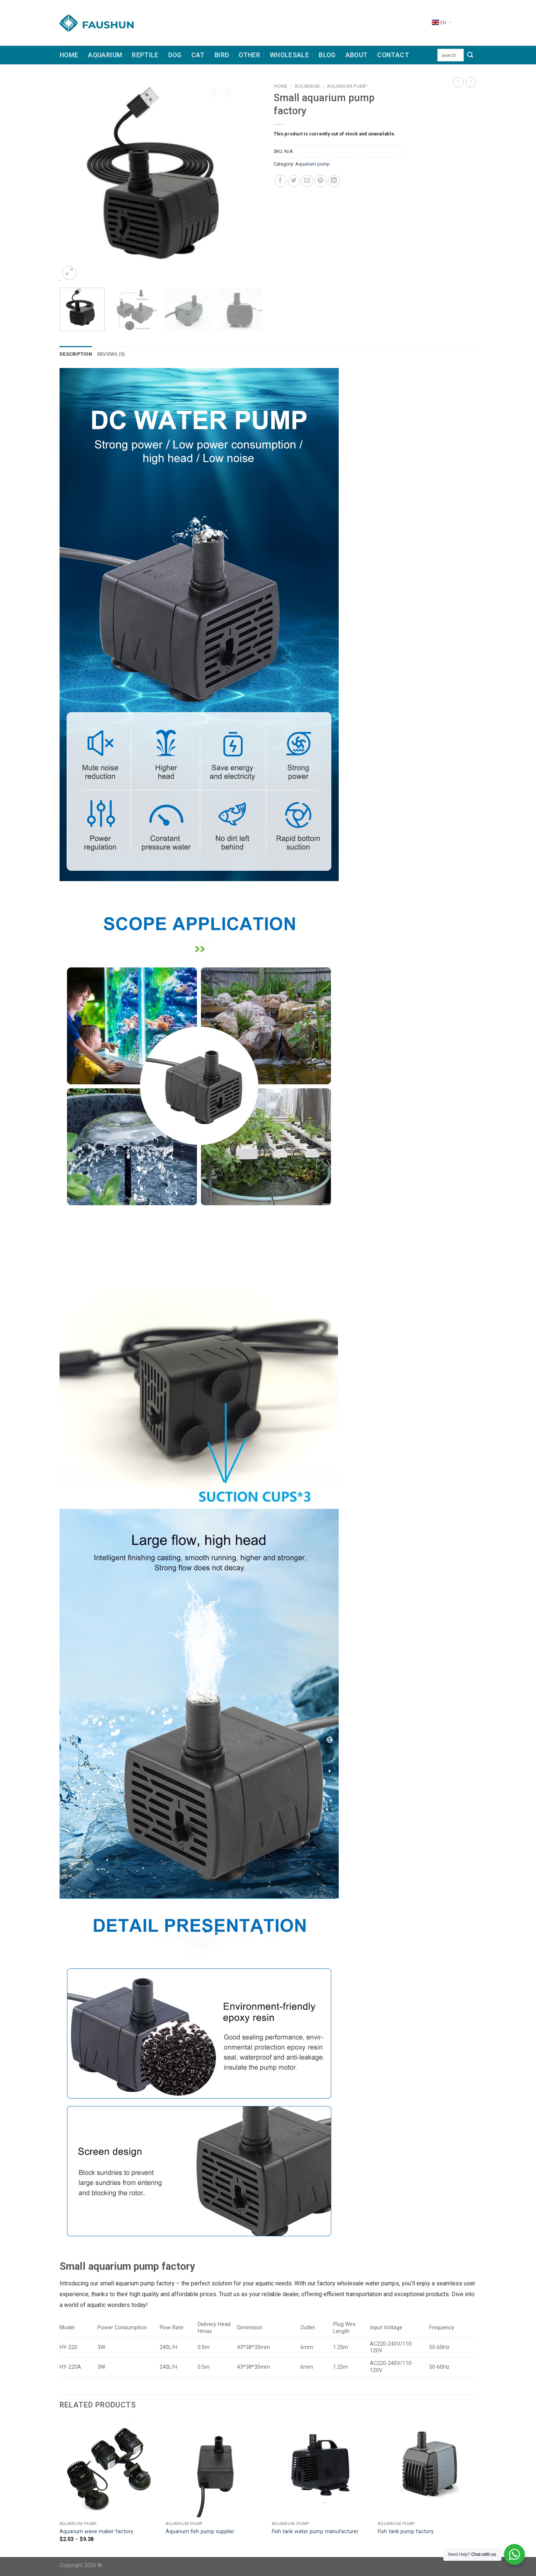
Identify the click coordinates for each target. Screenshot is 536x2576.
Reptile (145, 55)
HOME (69, 55)
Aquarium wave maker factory (96, 2531)
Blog (327, 55)
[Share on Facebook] (280, 181)
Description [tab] (76, 354)
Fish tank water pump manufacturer (315, 2531)
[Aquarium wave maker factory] (109, 2468)
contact (393, 55)
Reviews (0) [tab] (111, 354)
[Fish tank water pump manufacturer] (321, 2468)
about (356, 55)
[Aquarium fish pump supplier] (215, 2468)
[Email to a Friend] (307, 181)
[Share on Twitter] (294, 181)
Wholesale (289, 55)
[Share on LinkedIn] (334, 181)
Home (280, 86)
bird (221, 55)
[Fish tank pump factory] (427, 2468)
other (249, 55)
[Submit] (470, 55)
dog (175, 55)
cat (198, 55)
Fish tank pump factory (406, 2531)
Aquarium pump (347, 86)
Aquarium (105, 55)
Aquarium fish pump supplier (200, 2531)
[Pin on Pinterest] (321, 181)
